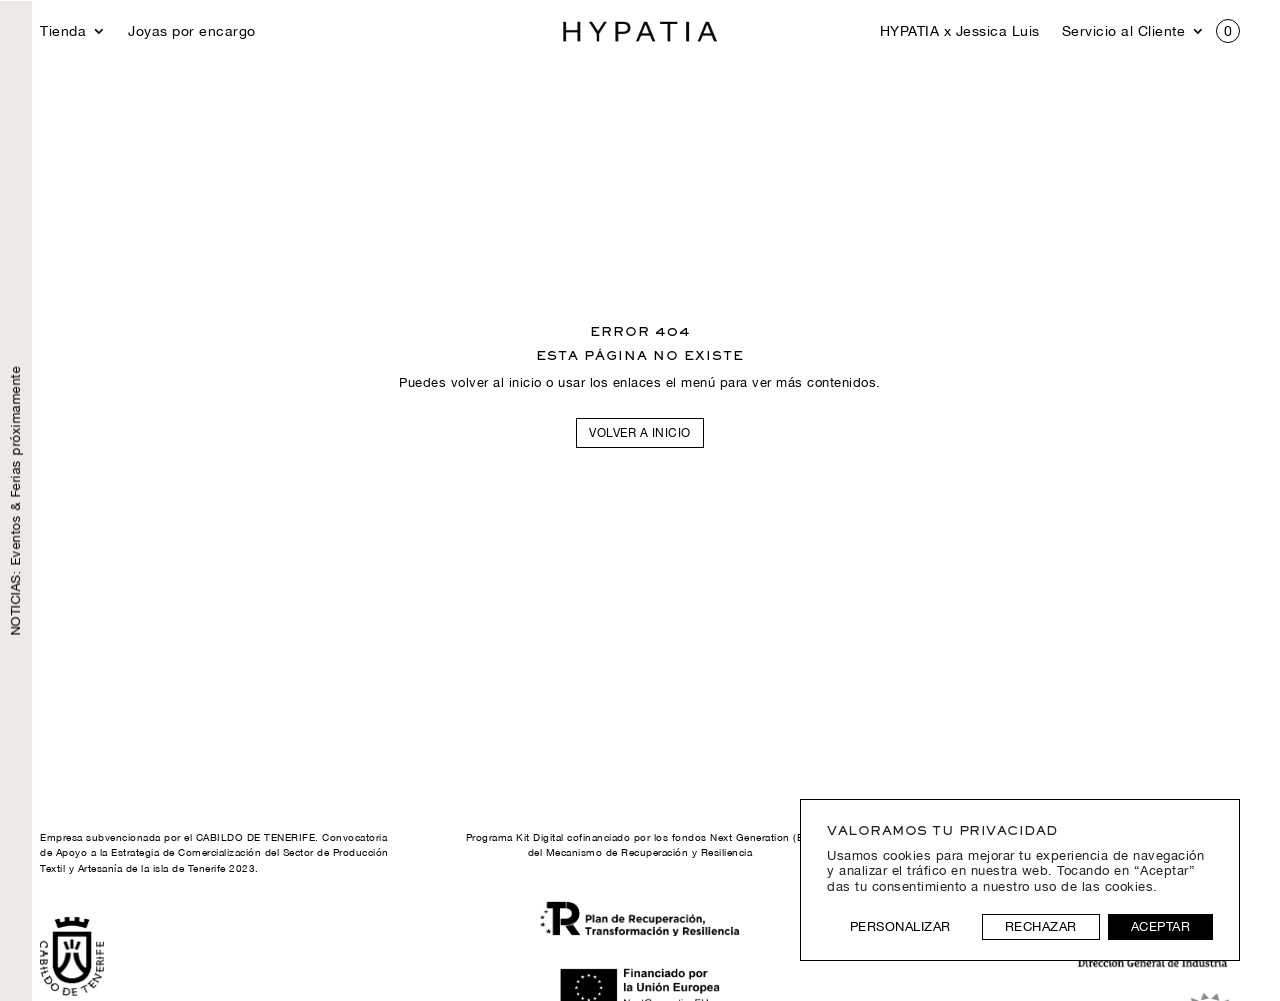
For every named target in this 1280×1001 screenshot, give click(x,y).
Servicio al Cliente (1124, 31)
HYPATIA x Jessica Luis (960, 31)
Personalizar (900, 926)
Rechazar (1041, 926)
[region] (1020, 880)
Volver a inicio (640, 433)
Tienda (63, 31)
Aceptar (1161, 926)
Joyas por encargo (192, 31)
